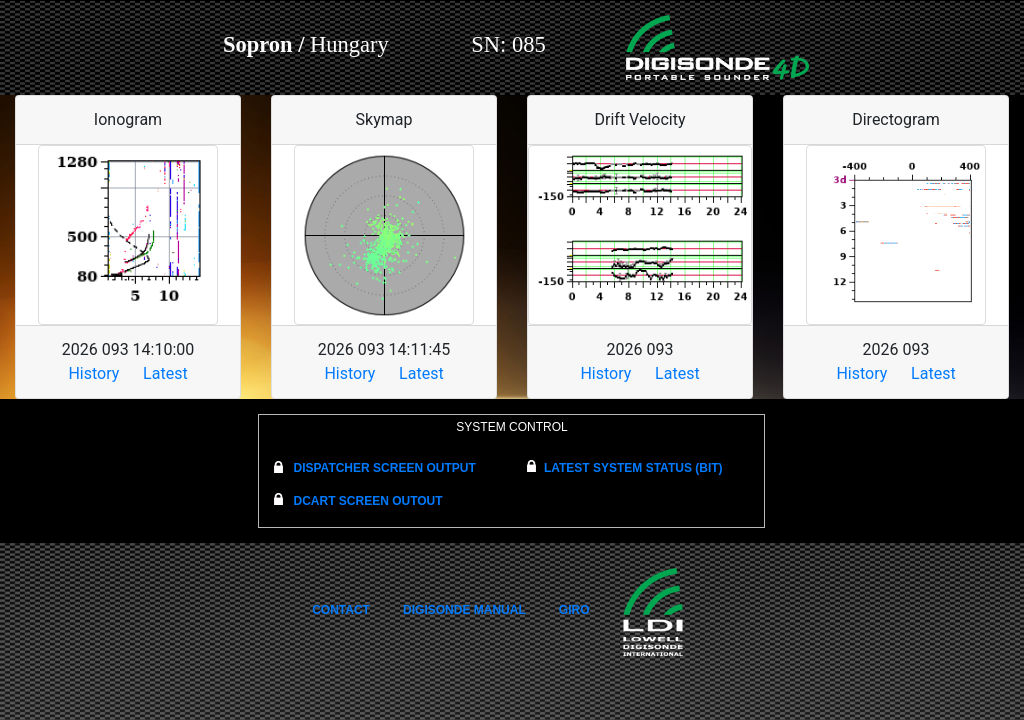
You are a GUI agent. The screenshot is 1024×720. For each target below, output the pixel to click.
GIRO (574, 610)
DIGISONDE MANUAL (464, 610)
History (93, 373)
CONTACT (341, 610)
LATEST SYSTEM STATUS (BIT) (633, 468)
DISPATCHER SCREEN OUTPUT (384, 468)
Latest (165, 373)
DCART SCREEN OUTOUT (367, 501)
